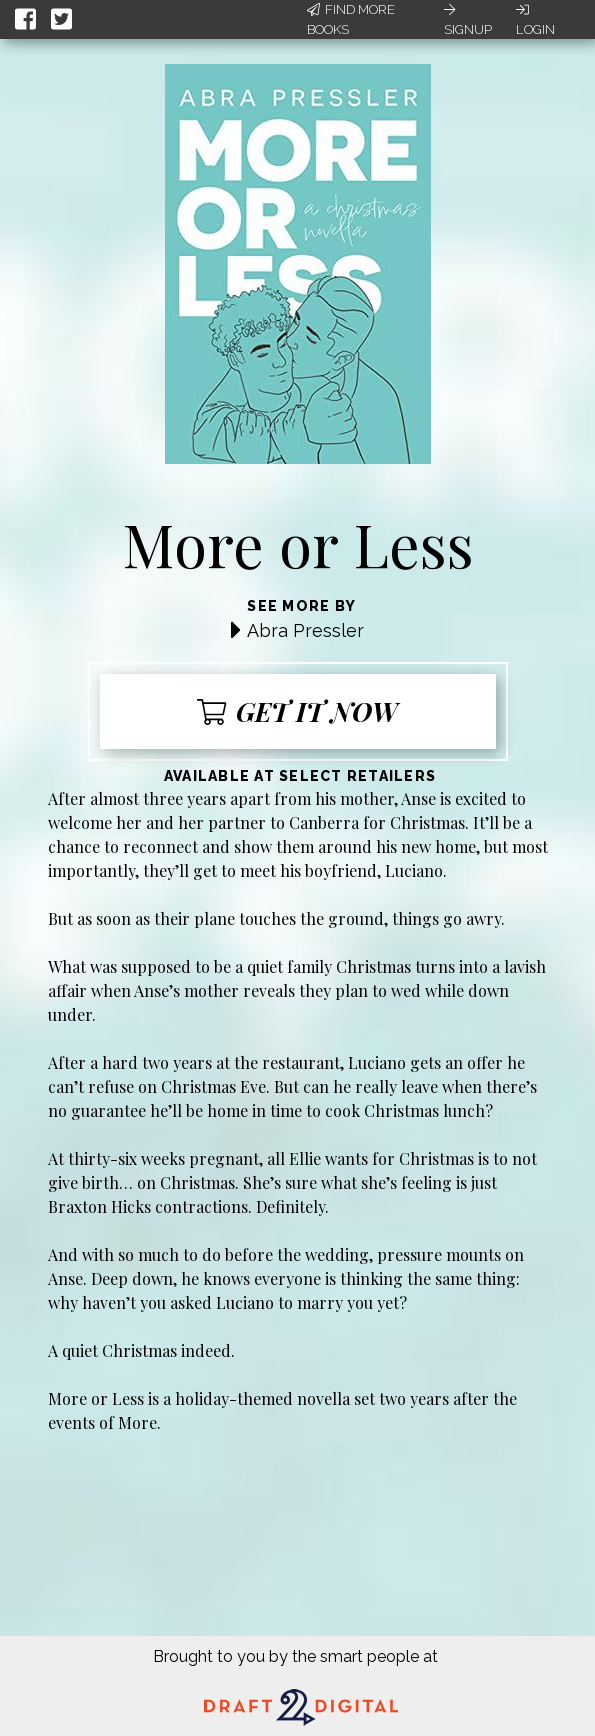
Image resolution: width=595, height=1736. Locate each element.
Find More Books (351, 19)
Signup (468, 20)
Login (535, 20)
